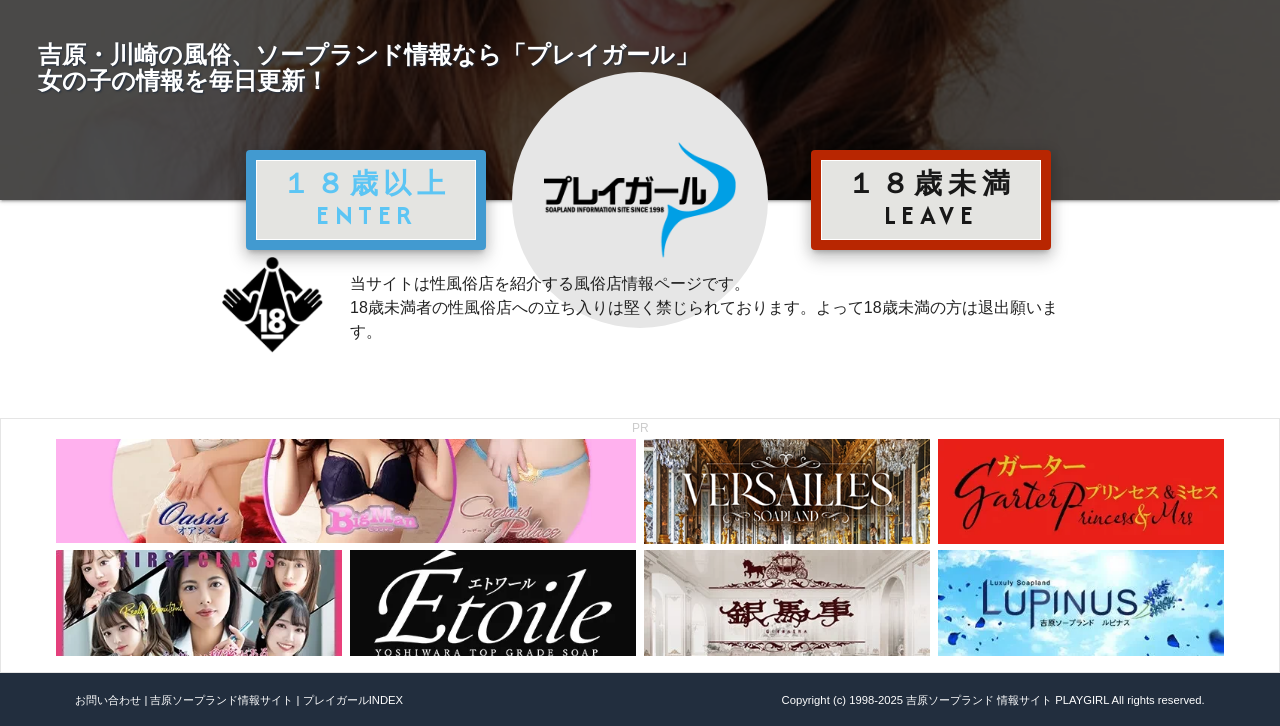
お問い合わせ (108, 700)
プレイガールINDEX (353, 700)
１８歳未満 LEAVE (931, 199)
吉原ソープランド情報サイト (221, 700)
